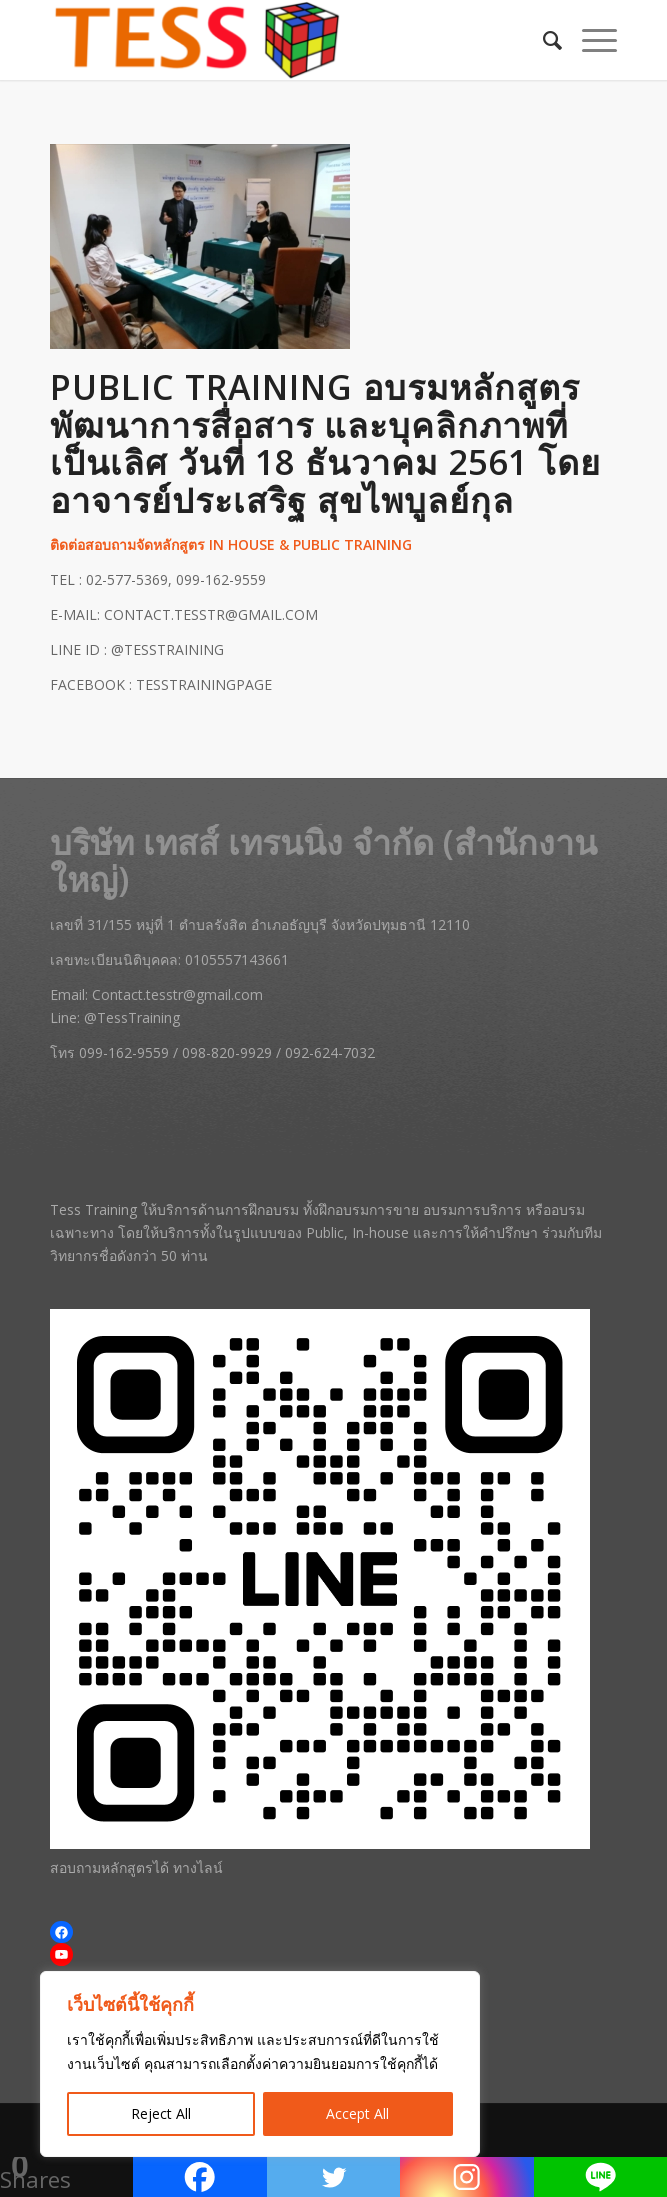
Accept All (357, 2113)
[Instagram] (466, 2177)
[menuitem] (542, 40)
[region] (260, 2064)
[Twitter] (333, 2177)
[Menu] (589, 40)
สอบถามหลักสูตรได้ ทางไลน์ (136, 1867)
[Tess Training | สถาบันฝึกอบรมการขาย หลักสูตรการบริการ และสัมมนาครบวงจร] (277, 40)
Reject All (161, 2113)
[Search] (542, 40)
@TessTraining (132, 1017)
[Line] (600, 2177)
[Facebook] (199, 2177)
